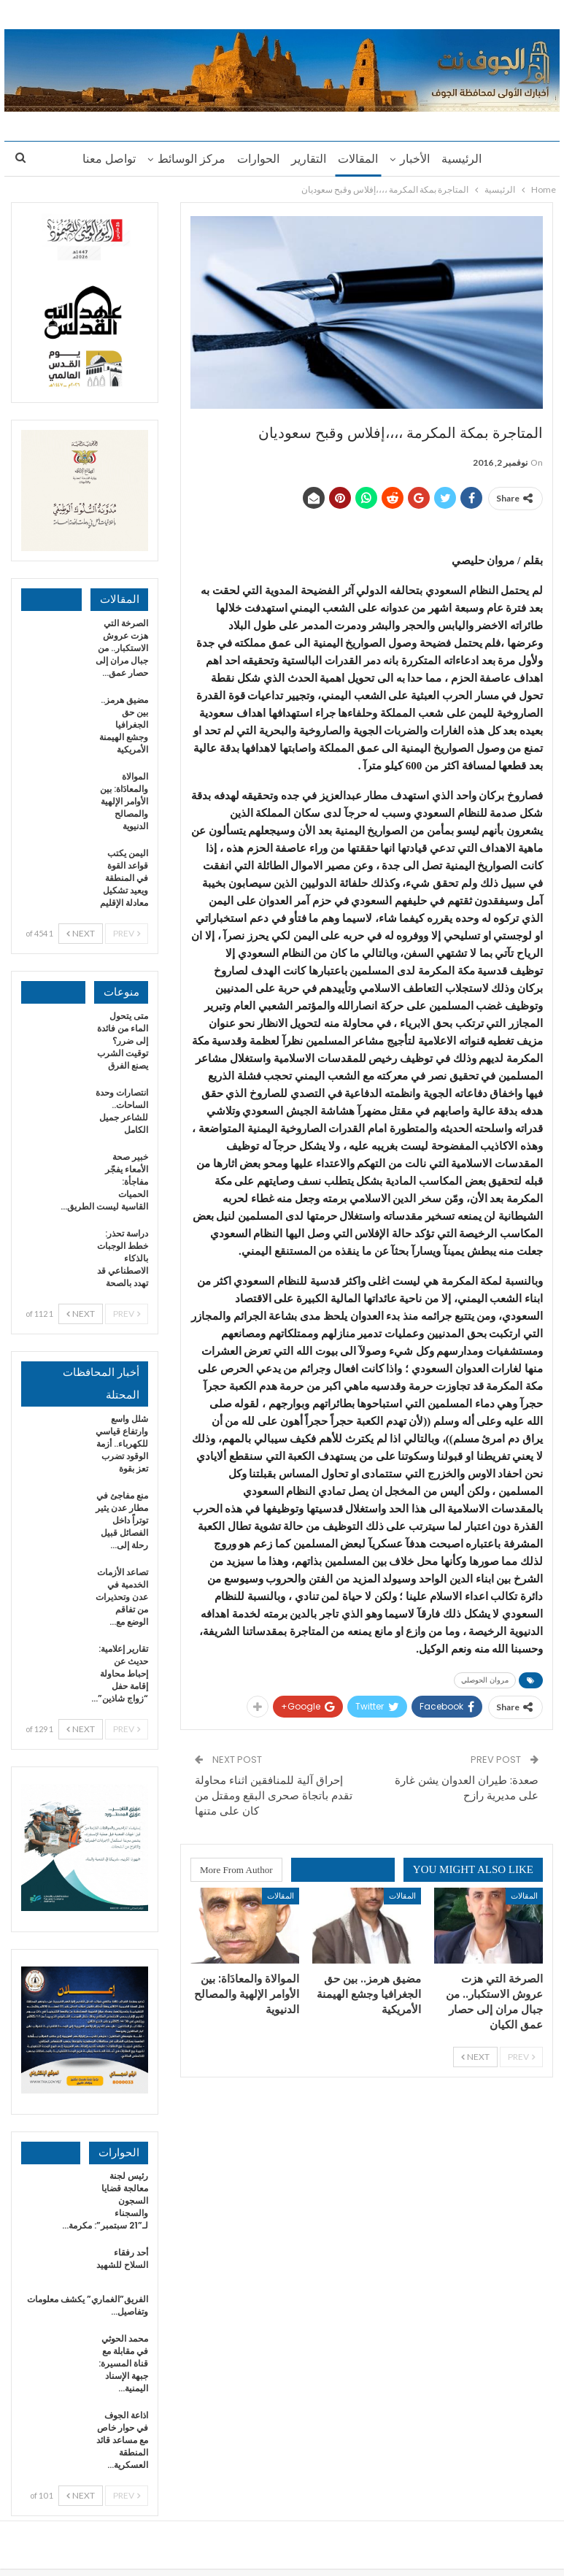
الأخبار (419, 159)
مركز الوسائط (187, 159)
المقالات (360, 159)
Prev (521, 2056)
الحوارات (256, 159)
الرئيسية (468, 159)
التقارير (308, 159)
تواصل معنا (102, 159)
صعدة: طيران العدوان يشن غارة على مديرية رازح (466, 1787)
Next (475, 2056)
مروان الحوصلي (485, 1680)
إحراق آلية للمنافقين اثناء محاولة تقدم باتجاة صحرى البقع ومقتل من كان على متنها (273, 1795)
